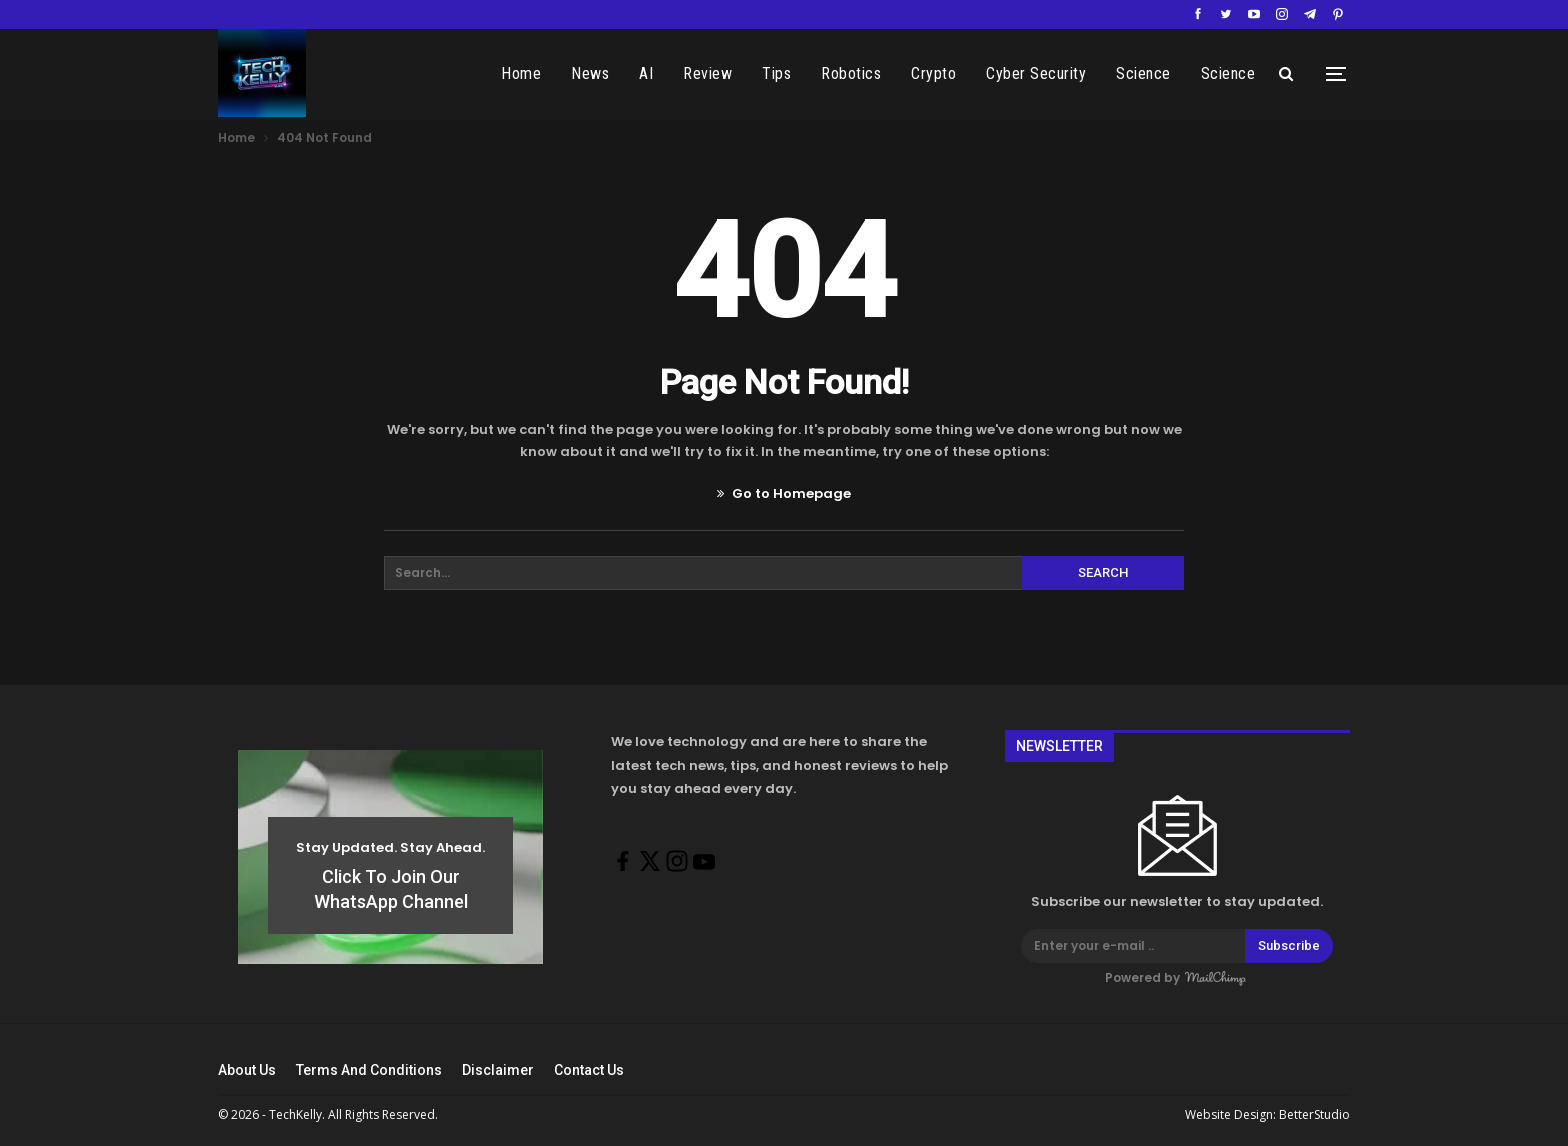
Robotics (871, 73)
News (610, 73)
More (1237, 74)
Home (541, 73)
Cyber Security (1056, 73)
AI (666, 73)
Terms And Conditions (369, 1070)
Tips (796, 73)
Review (727, 73)
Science (1163, 73)
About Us (247, 1070)
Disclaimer (498, 1070)
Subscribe (1289, 945)
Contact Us (589, 1070)
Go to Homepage (784, 493)
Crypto (953, 73)
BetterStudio (1314, 1114)
